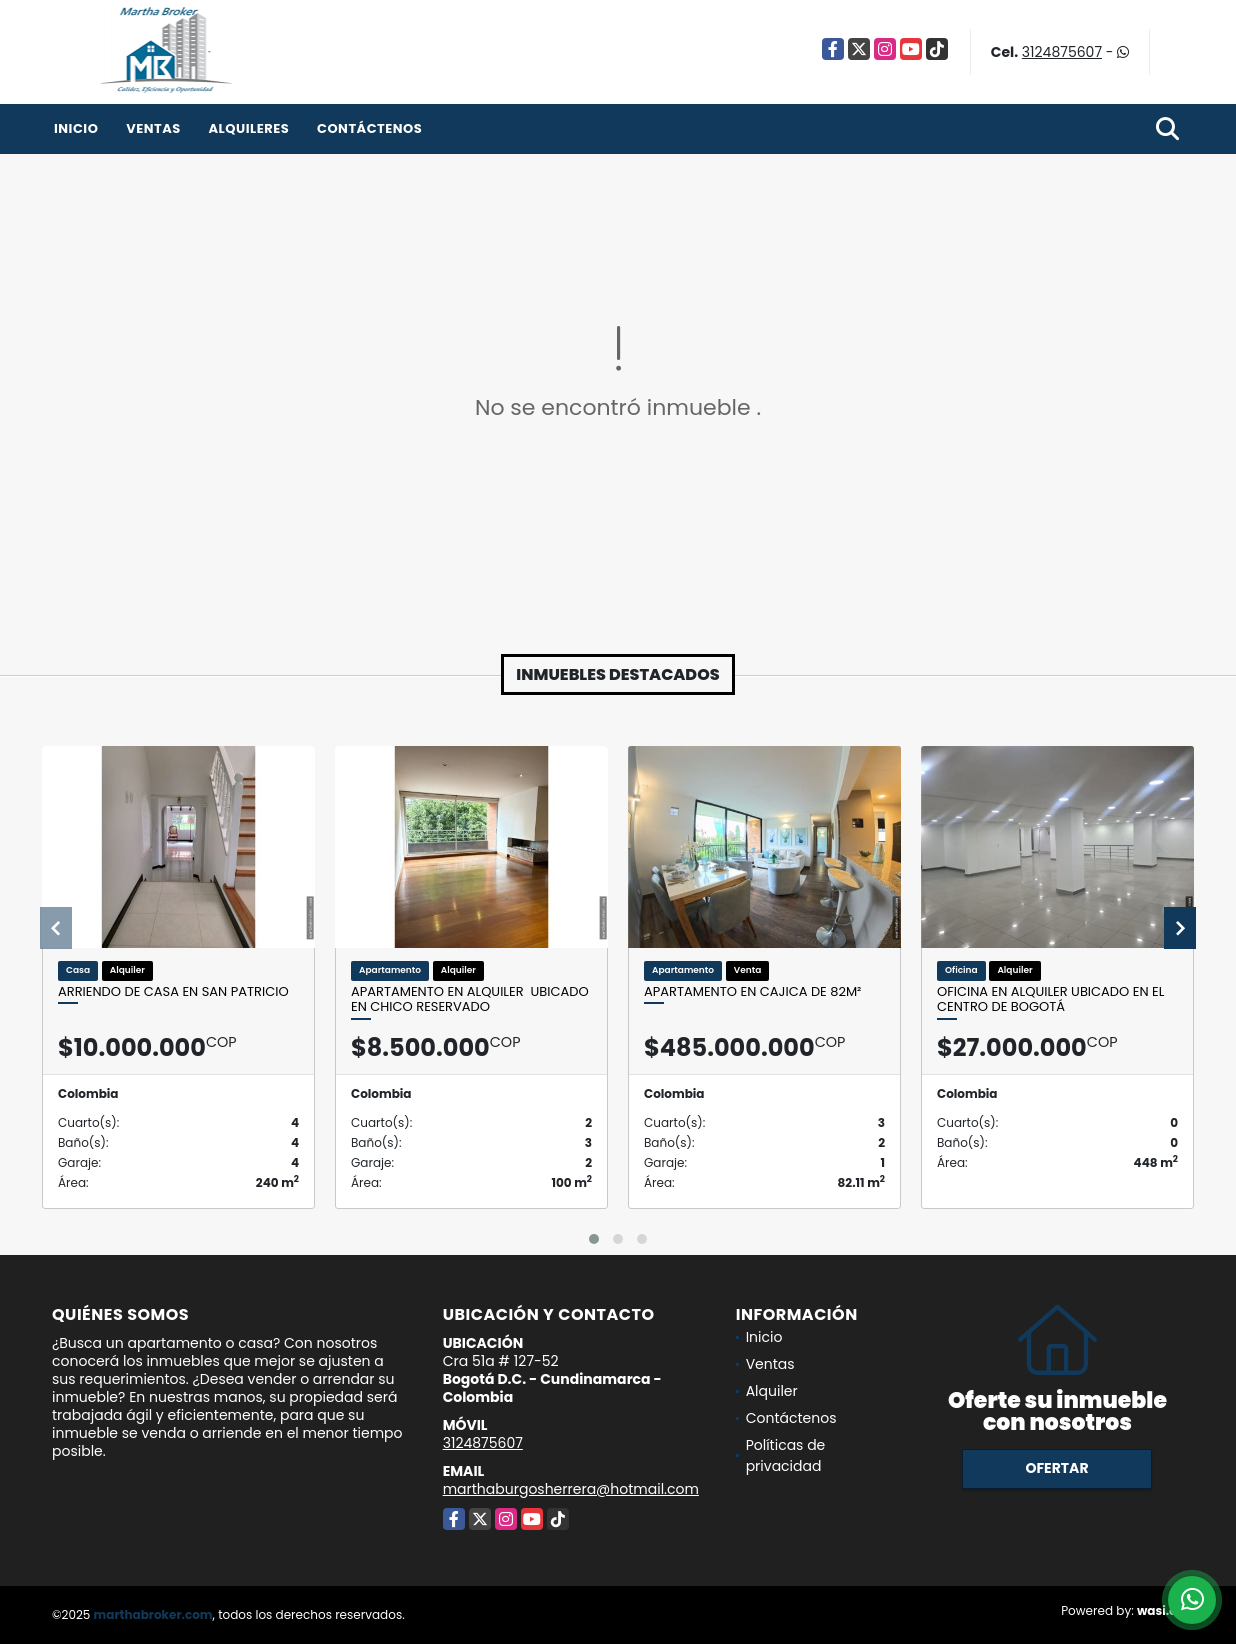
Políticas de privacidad (786, 1455)
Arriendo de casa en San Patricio (173, 992)
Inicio (76, 128)
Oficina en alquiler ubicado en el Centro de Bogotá (1050, 999)
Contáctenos (369, 128)
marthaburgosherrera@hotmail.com (571, 1489)
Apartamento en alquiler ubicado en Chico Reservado (470, 999)
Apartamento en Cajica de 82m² (752, 992)
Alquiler (772, 1391)
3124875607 (1062, 52)
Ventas (153, 128)
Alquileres (248, 128)
